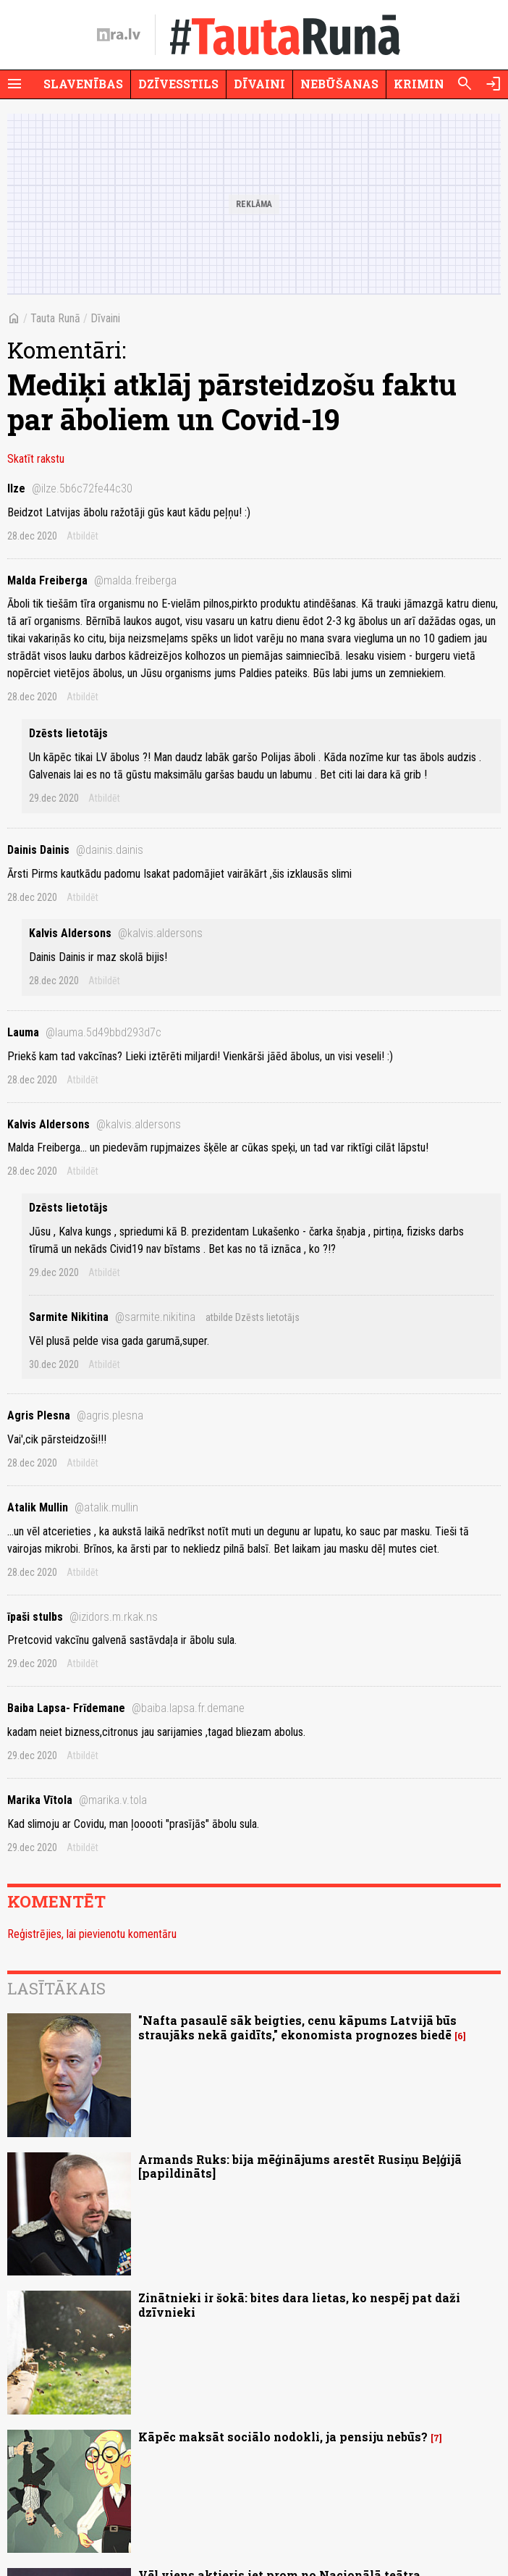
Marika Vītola (77, 1800)
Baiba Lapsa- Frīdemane (126, 1708)
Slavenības (83, 83)
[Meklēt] (464, 84)
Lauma (84, 1032)
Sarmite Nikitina (112, 1317)
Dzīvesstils (178, 83)
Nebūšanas (339, 83)
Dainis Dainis (75, 850)
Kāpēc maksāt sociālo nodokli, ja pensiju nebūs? (283, 2436)
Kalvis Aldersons (116, 933)
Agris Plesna (75, 1415)
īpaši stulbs (82, 1617)
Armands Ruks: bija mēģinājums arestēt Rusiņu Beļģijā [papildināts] (300, 2166)
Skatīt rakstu (35, 459)
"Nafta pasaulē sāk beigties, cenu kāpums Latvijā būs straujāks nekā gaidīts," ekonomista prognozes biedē (297, 2027)
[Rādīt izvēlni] (14, 84)
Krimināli (430, 83)
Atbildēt (82, 536)
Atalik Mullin (72, 1507)
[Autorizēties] (493, 84)
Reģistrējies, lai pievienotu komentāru (92, 1934)
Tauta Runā (55, 318)
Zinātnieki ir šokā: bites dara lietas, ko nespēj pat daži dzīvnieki (299, 2304)
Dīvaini (259, 83)
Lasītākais (56, 1988)
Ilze (69, 488)
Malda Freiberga (92, 580)
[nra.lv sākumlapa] (118, 34)
